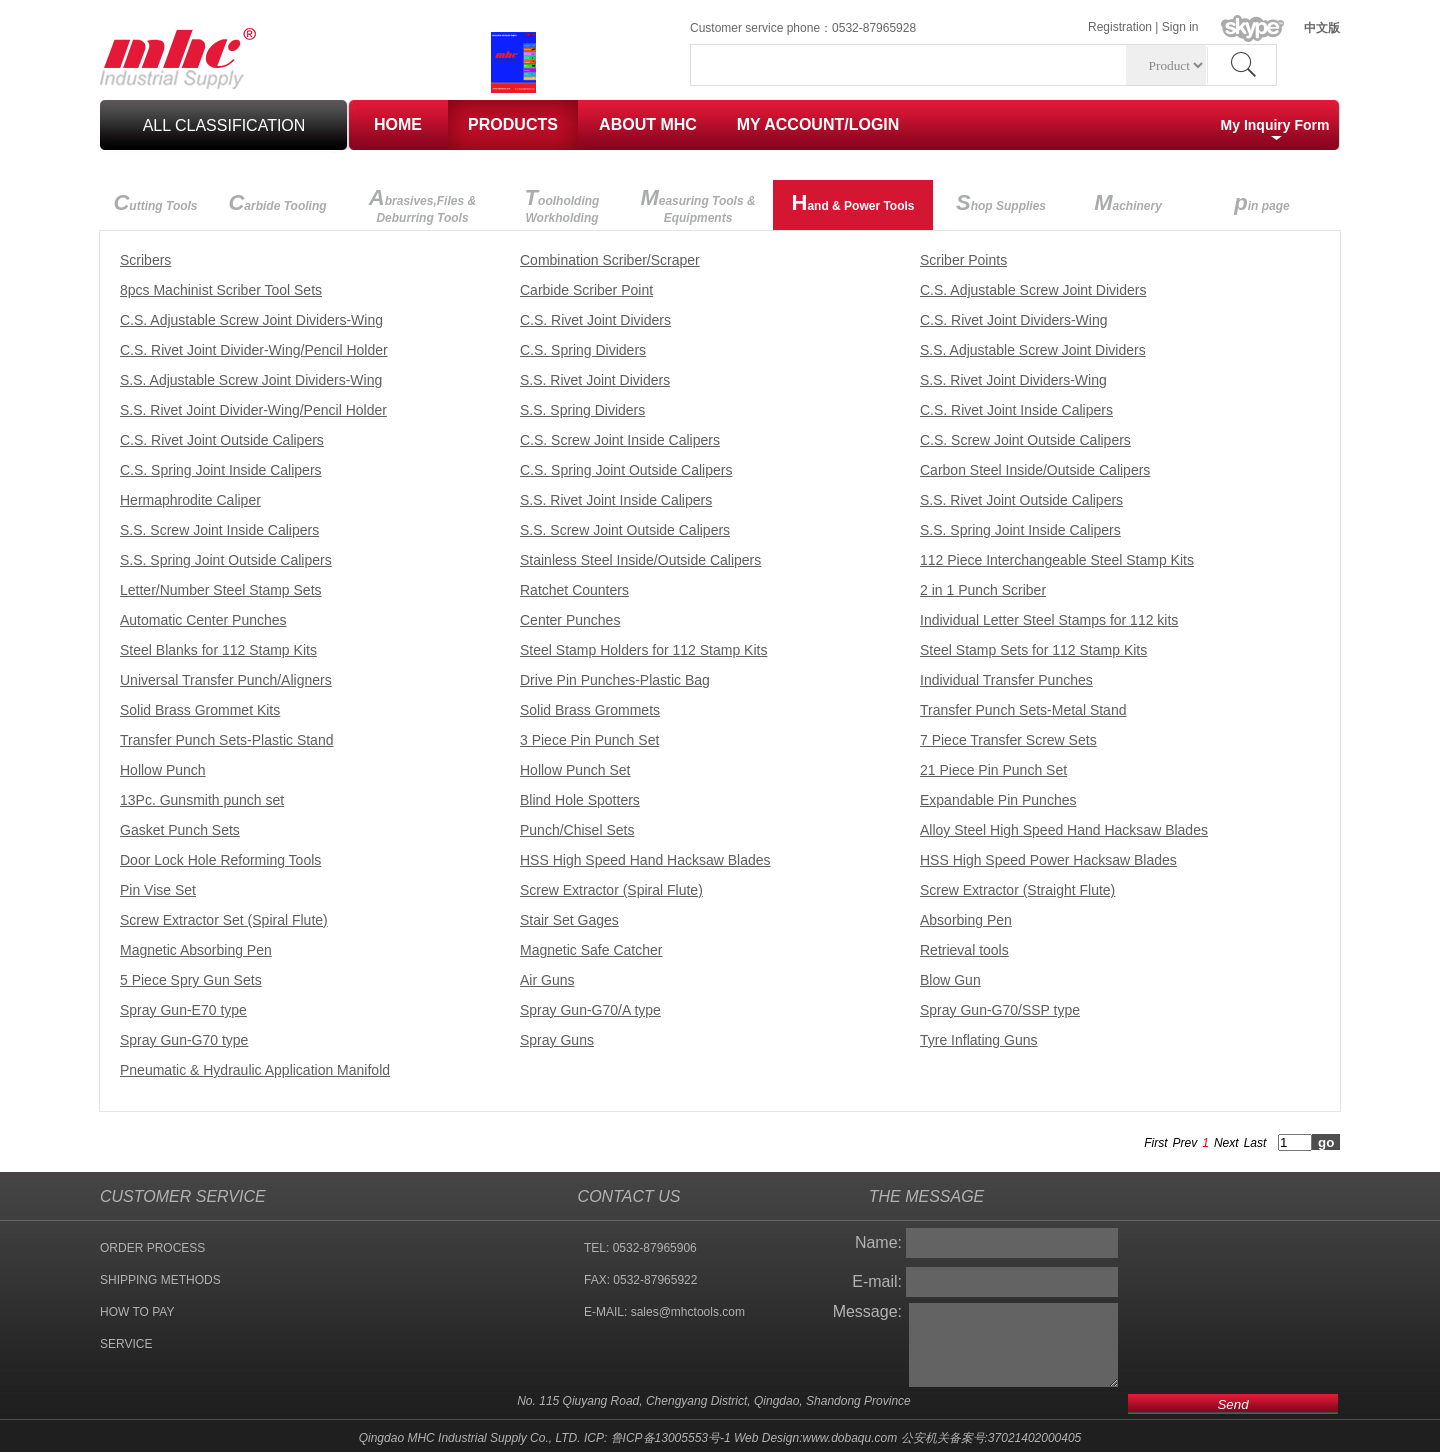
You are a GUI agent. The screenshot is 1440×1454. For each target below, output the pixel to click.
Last (1255, 1143)
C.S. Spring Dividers (583, 350)
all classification (224, 125)
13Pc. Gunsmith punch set (202, 800)
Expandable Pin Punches (998, 800)
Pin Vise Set (158, 890)
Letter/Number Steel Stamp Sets (221, 590)
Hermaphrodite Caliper (190, 500)
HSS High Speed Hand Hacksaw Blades (645, 860)
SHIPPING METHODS (160, 1280)
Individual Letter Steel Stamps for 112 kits (1049, 620)
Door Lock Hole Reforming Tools (220, 860)
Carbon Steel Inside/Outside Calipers (1035, 470)
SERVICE (126, 1344)
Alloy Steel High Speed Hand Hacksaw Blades (1064, 830)
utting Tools (155, 202)
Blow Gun (950, 980)
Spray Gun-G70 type (184, 1040)
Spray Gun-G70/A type (590, 1010)
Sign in (1180, 27)
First (1155, 1143)
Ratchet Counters (574, 590)
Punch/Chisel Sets (577, 830)
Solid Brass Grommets (590, 710)
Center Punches (570, 620)
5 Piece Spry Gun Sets (191, 980)
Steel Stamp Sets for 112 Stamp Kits (1033, 650)
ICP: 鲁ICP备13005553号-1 (657, 1438)
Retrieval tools (964, 950)
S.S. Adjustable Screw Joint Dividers (1033, 350)
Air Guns (547, 980)
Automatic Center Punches (203, 620)
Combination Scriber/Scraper (610, 260)
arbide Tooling (277, 202)
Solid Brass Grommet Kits (200, 710)
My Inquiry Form (1275, 125)
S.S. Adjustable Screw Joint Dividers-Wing (251, 380)
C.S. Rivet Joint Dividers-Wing (1014, 320)
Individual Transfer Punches (1006, 680)
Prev (1185, 1143)
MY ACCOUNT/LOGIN (818, 124)
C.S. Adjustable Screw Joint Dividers (1033, 290)
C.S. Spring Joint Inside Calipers (221, 470)
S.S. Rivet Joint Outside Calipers (1021, 500)
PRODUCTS (513, 124)
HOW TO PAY (137, 1312)
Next (1226, 1143)
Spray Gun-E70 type (183, 1010)
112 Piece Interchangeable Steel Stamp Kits (1057, 560)
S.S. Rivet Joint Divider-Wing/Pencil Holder (253, 410)
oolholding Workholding (562, 205)
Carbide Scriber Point (586, 290)
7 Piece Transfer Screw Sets (1008, 740)
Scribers (145, 260)
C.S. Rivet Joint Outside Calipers (222, 440)
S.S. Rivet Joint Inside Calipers (616, 500)
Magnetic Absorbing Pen (196, 950)
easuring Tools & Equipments (697, 205)
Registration (1120, 27)
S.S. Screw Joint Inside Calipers (219, 530)
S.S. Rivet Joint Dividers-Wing (1013, 380)
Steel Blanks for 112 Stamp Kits (218, 650)
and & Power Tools (852, 202)
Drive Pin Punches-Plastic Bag (615, 680)
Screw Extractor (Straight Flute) (1017, 890)
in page (1261, 202)
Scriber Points (963, 260)
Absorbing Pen (966, 920)
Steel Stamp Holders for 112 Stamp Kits (643, 650)
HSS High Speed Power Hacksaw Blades (1048, 860)
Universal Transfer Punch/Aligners (226, 680)
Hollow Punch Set (575, 770)
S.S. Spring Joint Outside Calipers (226, 560)
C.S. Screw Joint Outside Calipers (1025, 440)
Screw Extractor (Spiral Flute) (611, 890)
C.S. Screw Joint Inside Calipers (620, 440)
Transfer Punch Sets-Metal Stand (1023, 710)
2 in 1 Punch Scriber (983, 590)
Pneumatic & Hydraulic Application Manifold (255, 1070)
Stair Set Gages (569, 920)
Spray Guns (557, 1040)
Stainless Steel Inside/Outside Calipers (640, 560)
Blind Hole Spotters (580, 800)
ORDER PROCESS (152, 1248)
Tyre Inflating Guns (979, 1040)
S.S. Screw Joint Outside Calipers (625, 530)
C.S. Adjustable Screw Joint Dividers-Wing (251, 320)
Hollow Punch (163, 770)
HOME (398, 124)
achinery (1128, 202)
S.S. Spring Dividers (582, 410)
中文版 (1322, 28)
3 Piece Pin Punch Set (589, 740)
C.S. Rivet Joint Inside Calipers (1016, 410)
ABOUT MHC (648, 124)
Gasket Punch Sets (180, 830)
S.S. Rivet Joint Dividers (595, 380)
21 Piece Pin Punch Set (993, 770)
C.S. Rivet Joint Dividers (595, 320)
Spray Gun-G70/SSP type (1000, 1010)
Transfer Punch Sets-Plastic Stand (226, 740)
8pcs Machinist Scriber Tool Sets (221, 290)
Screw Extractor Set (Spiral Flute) (224, 920)
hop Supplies (1001, 202)
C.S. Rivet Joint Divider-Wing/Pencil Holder (254, 350)
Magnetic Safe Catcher (591, 950)
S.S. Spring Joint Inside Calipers (1020, 530)
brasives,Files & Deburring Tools (422, 205)
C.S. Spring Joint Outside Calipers (626, 470)
